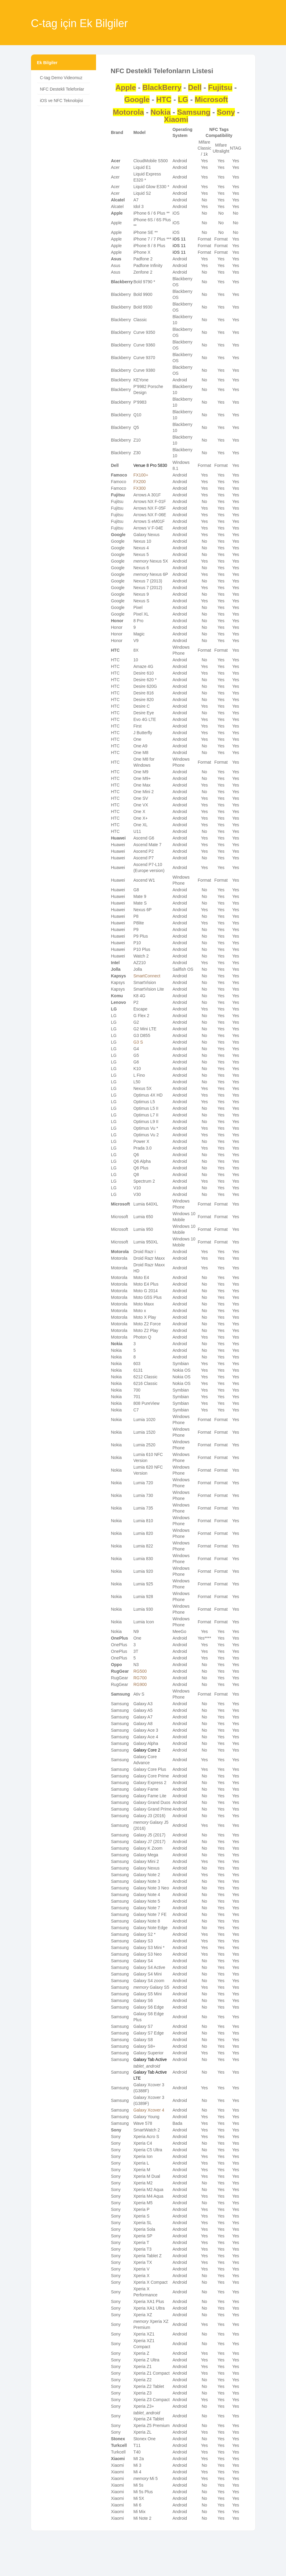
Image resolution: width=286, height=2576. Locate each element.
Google (137, 99)
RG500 (140, 1671)
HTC (163, 99)
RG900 (140, 1684)
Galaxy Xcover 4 (148, 2110)
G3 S (138, 1042)
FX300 (139, 488)
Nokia (161, 112)
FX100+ (140, 475)
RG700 (140, 1677)
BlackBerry (161, 87)
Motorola (128, 112)
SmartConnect (146, 975)
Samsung (193, 112)
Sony (226, 112)
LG (183, 99)
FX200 (139, 481)
